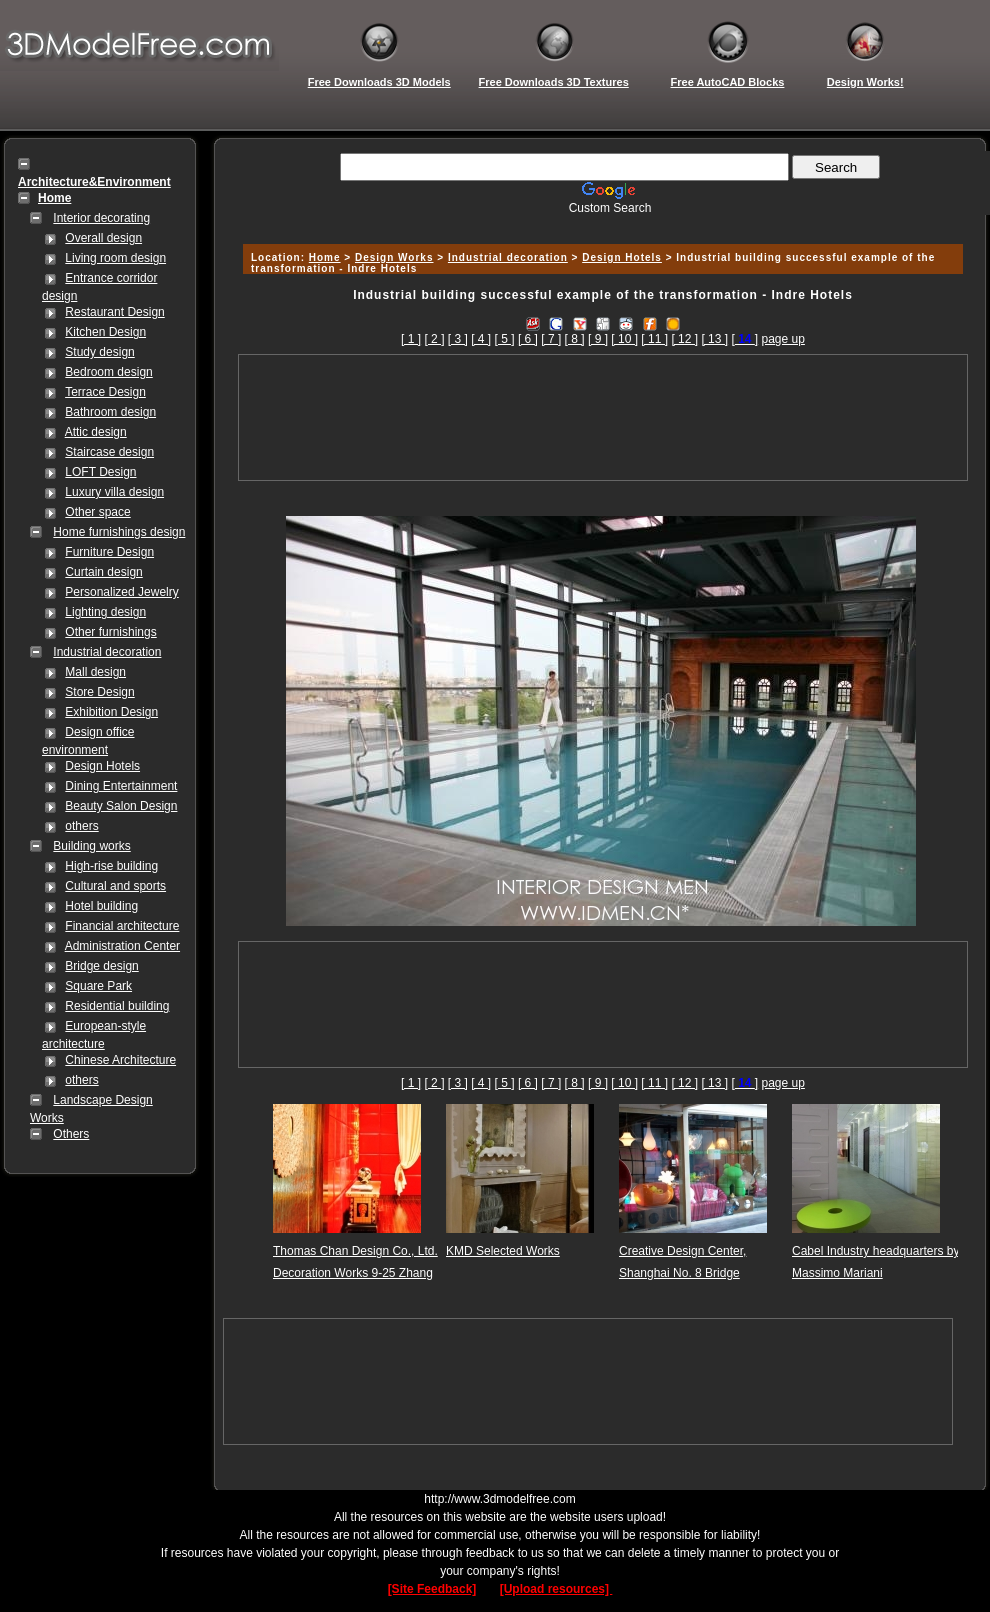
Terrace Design (105, 392)
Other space (97, 512)
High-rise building (111, 866)
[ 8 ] (575, 339)
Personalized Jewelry (121, 592)
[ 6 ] (528, 339)
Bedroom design (108, 372)
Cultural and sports (115, 886)
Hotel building (101, 906)
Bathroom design (110, 412)
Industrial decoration (107, 652)
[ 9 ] (598, 339)
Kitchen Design (105, 332)
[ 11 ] (654, 339)
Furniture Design (109, 552)
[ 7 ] (551, 339)
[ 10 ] (624, 339)
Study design (99, 352)
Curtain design (103, 572)
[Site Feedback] (432, 1589)
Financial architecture (122, 926)
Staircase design (109, 452)
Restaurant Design (114, 312)
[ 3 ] (458, 339)
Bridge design (101, 966)
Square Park (98, 986)
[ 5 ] (505, 339)
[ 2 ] (434, 339)
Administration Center (122, 946)
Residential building (117, 1006)
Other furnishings (110, 632)
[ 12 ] (684, 339)
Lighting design (105, 612)
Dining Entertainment (121, 786)
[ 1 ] (411, 339)
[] (744, 339)
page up (783, 339)
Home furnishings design (119, 532)
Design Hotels (102, 766)
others (81, 826)
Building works (91, 846)
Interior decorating (101, 218)
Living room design (115, 258)
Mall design (95, 672)
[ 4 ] (481, 339)
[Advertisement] (603, 417)
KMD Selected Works (503, 1251)
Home (325, 257)
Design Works (394, 257)
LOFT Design (100, 472)
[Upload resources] (556, 1589)
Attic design (96, 432)
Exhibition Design (111, 712)
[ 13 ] (714, 339)
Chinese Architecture (120, 1060)
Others (71, 1134)
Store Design (99, 692)
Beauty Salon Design (121, 806)
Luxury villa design (114, 492)
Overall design (103, 238)
